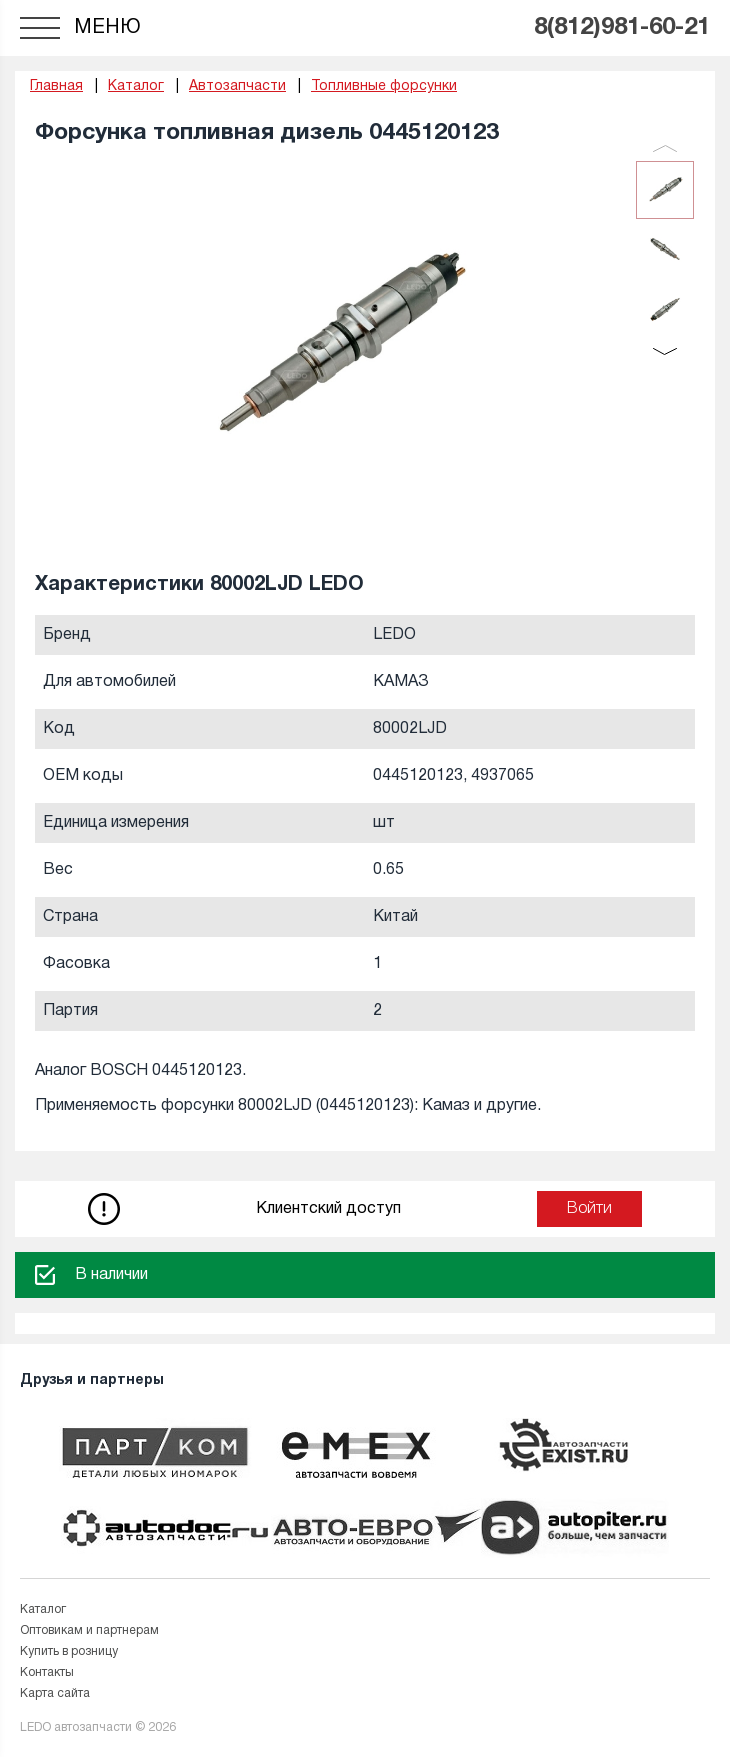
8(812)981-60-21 (622, 28)
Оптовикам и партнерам (89, 1630)
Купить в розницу (69, 1651)
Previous (665, 148)
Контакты (47, 1672)
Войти (589, 1209)
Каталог (43, 1609)
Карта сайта (55, 1693)
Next (665, 351)
